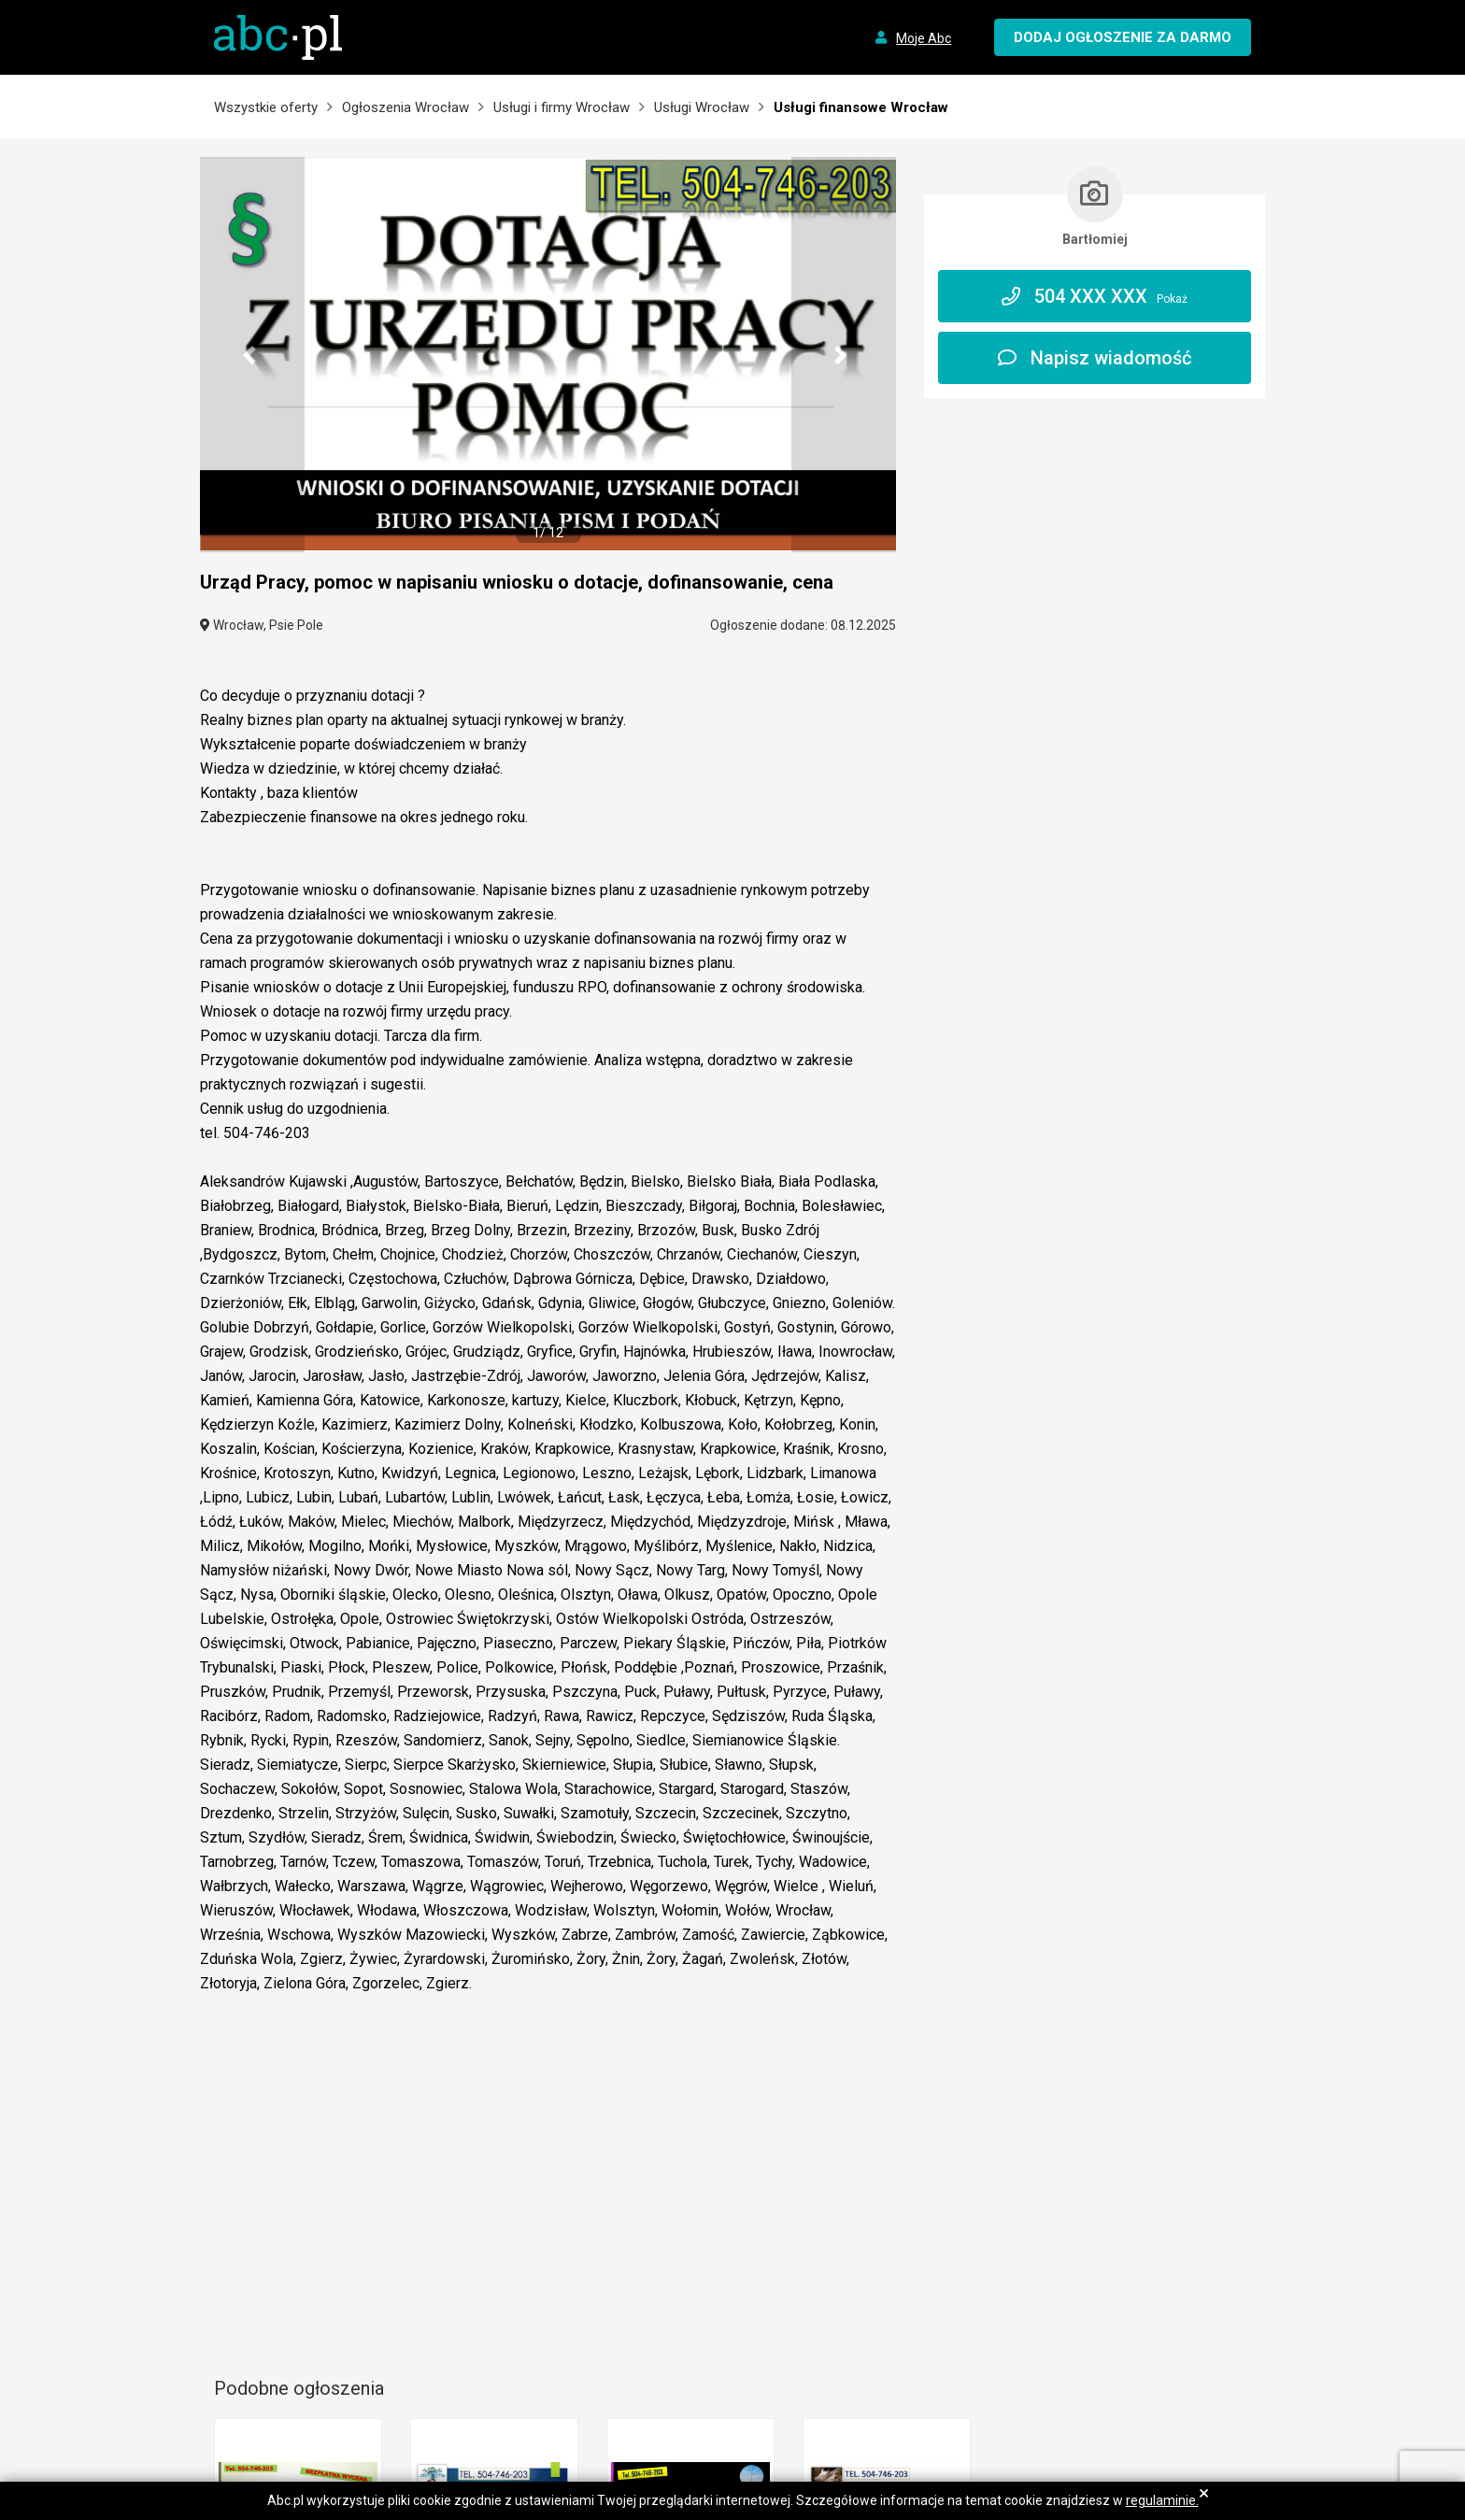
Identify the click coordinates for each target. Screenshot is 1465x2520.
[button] (252, 354)
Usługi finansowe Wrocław (861, 107)
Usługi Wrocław (701, 107)
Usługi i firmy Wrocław (561, 107)
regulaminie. (1162, 2500)
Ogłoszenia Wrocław (405, 107)
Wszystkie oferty (266, 107)
